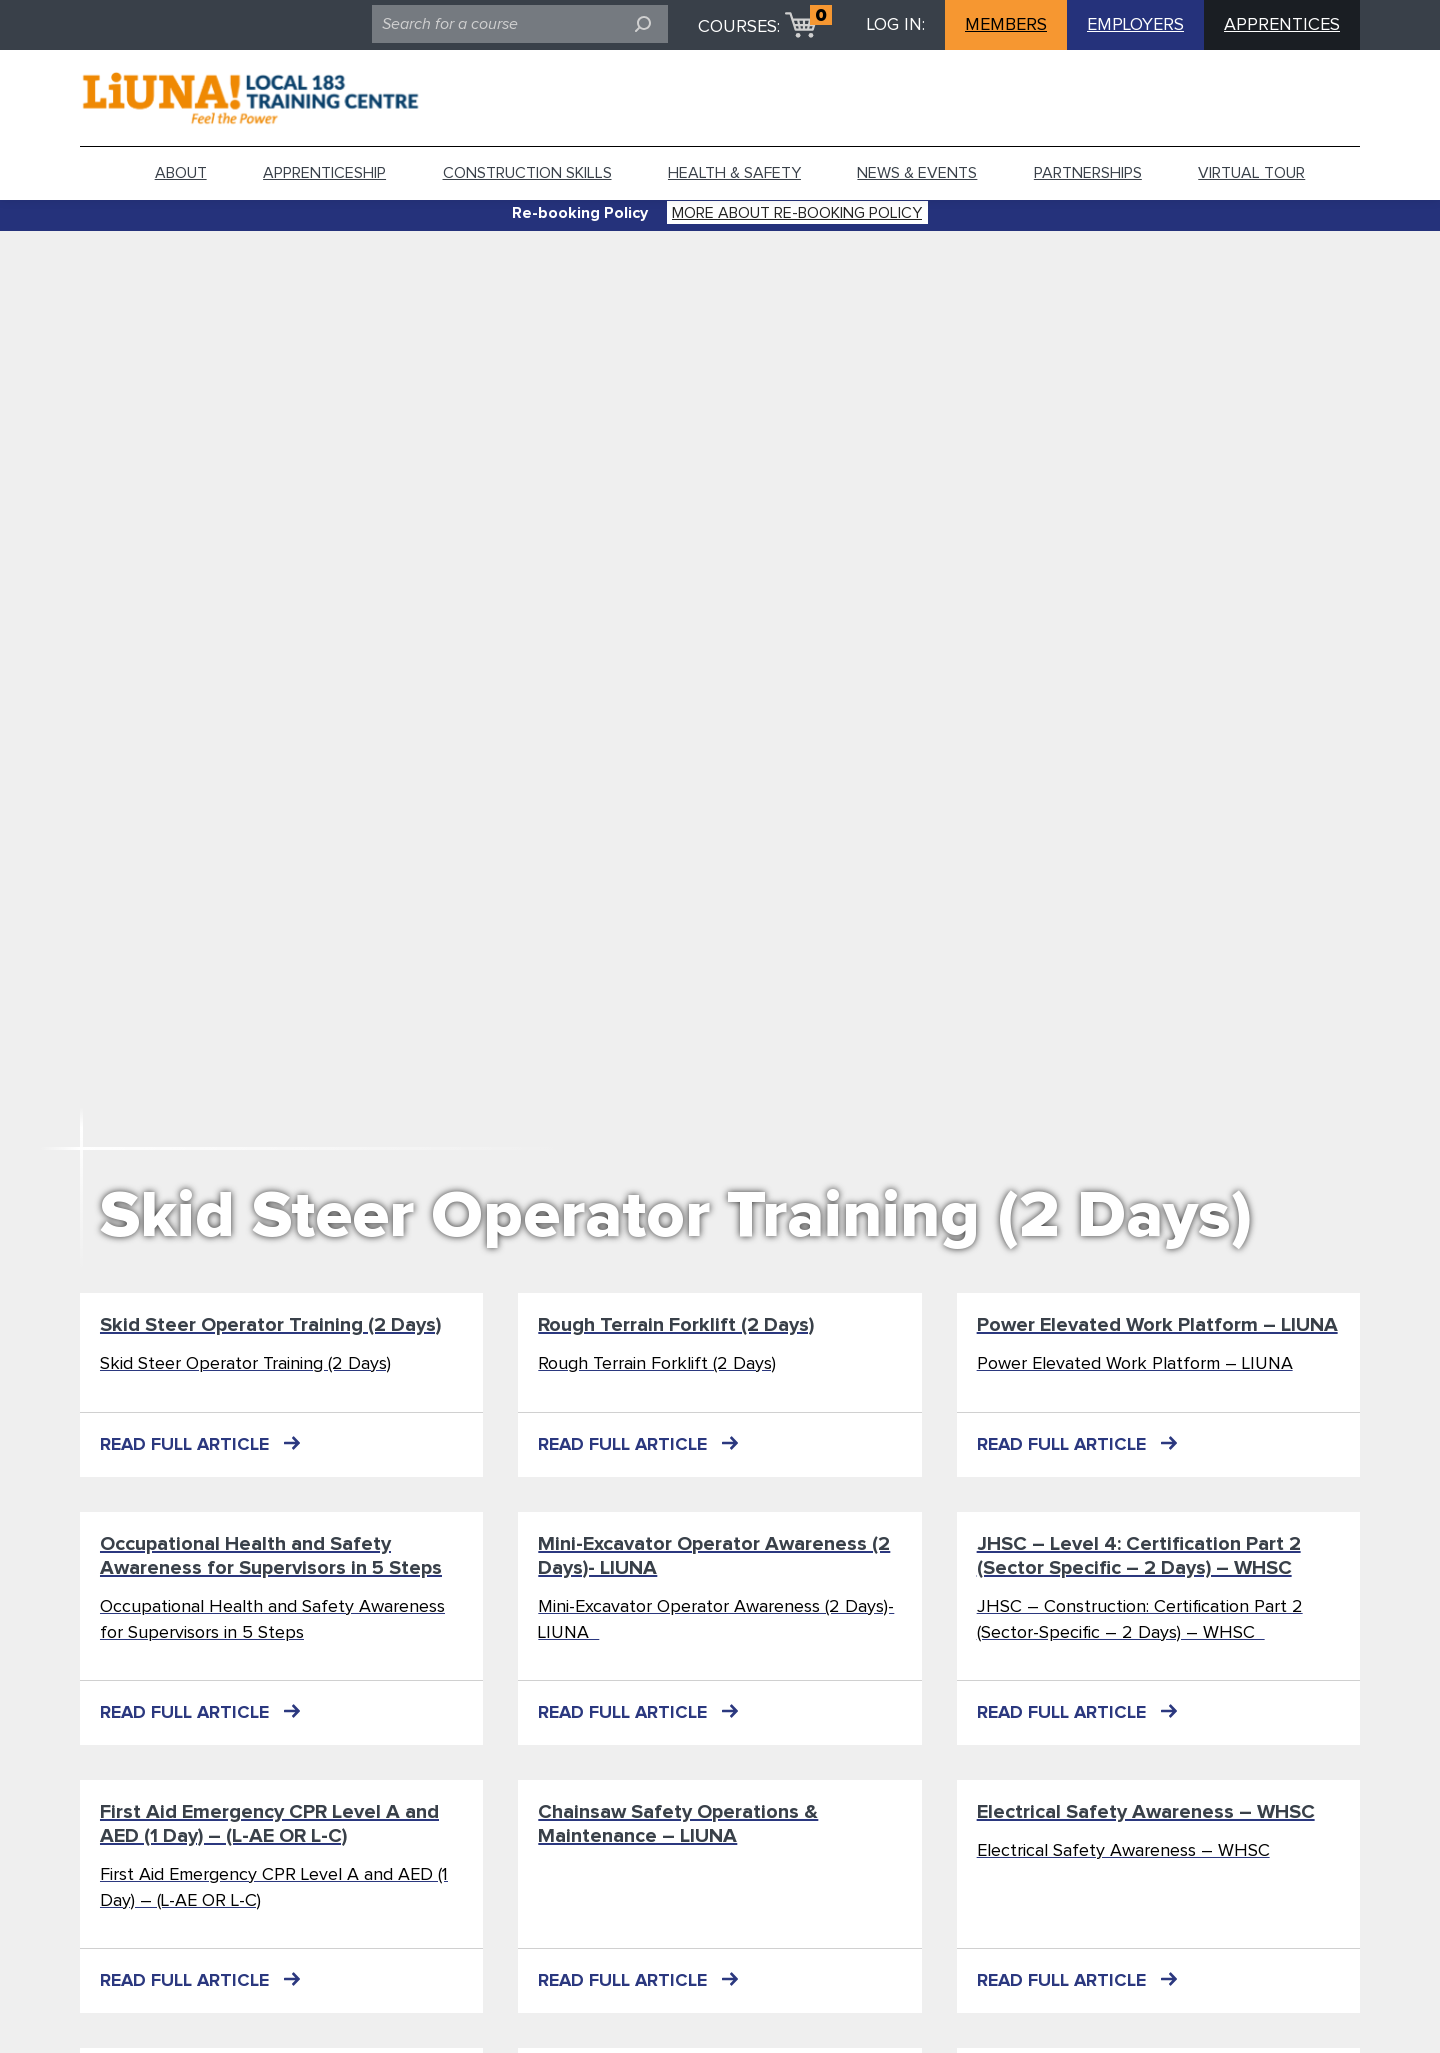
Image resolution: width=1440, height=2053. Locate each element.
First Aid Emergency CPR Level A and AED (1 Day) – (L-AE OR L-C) (269, 1824)
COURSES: (739, 27)
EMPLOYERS (1135, 25)
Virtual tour (1251, 173)
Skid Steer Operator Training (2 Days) (676, 1216)
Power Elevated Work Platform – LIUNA (1157, 1325)
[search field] (520, 24)
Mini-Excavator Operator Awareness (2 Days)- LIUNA (714, 1556)
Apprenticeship (324, 173)
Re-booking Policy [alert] (580, 213)
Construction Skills (527, 173)
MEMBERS (1006, 25)
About (181, 173)
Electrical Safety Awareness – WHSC (1146, 1812)
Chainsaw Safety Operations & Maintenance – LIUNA (678, 1824)
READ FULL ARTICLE (184, 1446)
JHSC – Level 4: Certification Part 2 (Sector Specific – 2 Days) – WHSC (1139, 1556)
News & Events (917, 173)
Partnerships (1088, 173)
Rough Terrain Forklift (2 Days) (676, 1325)
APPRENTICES (1282, 25)
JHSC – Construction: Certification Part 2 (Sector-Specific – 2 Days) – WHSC (1140, 1620)
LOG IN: (896, 25)
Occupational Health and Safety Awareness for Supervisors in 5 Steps (271, 1556)
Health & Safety (734, 173)
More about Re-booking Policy (797, 213)
